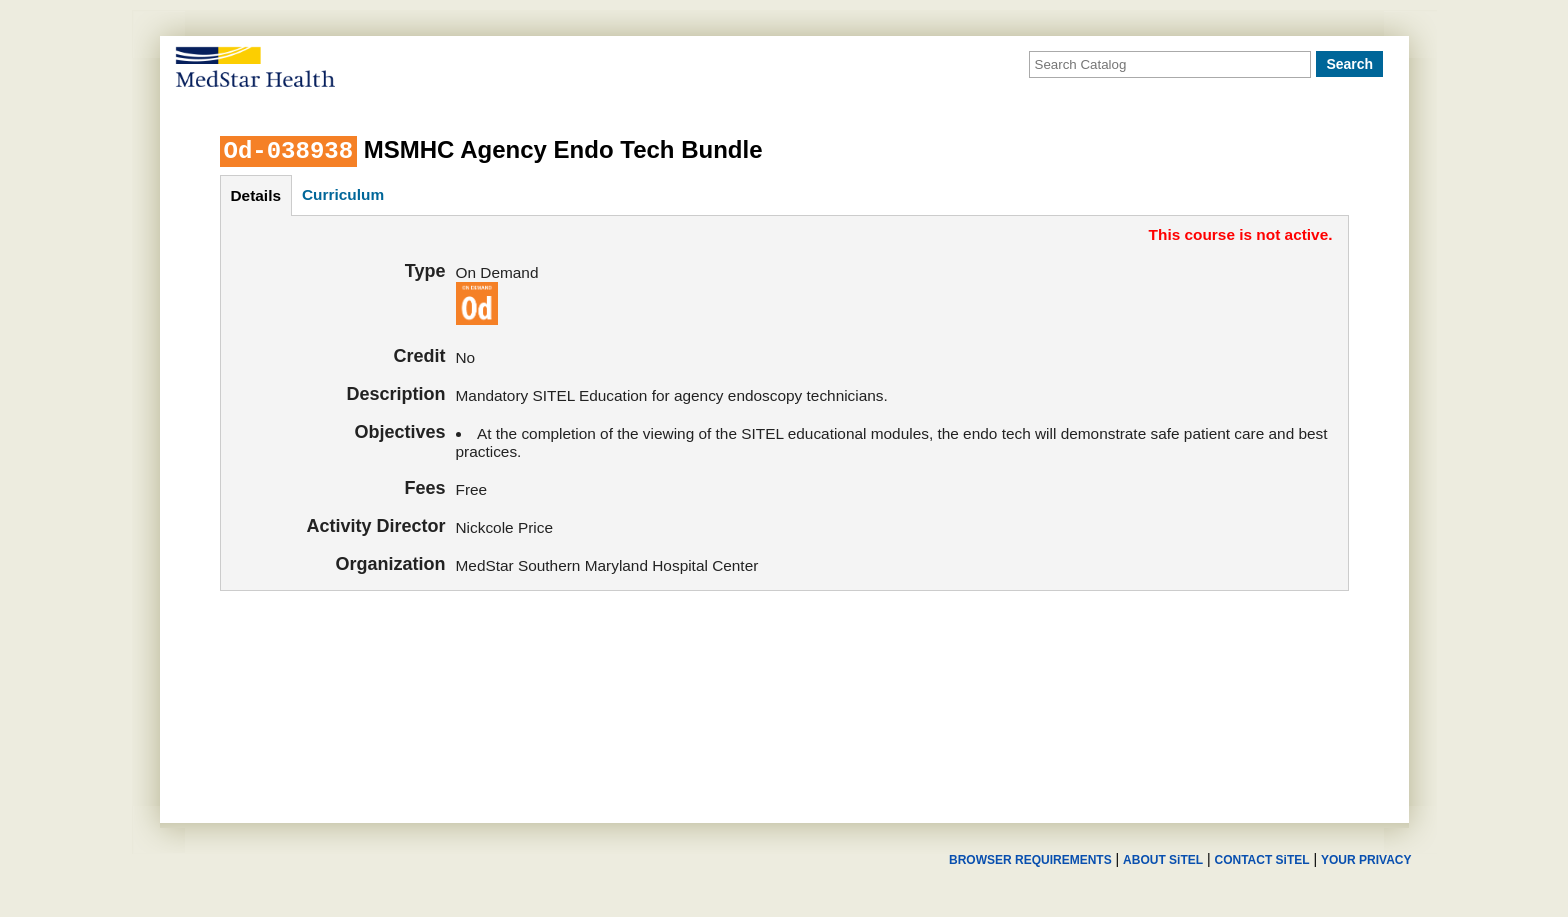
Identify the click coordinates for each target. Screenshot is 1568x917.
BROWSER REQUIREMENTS (1030, 860)
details (256, 195)
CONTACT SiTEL (1262, 860)
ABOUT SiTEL (1163, 860)
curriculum (343, 194)
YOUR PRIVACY (1366, 860)
